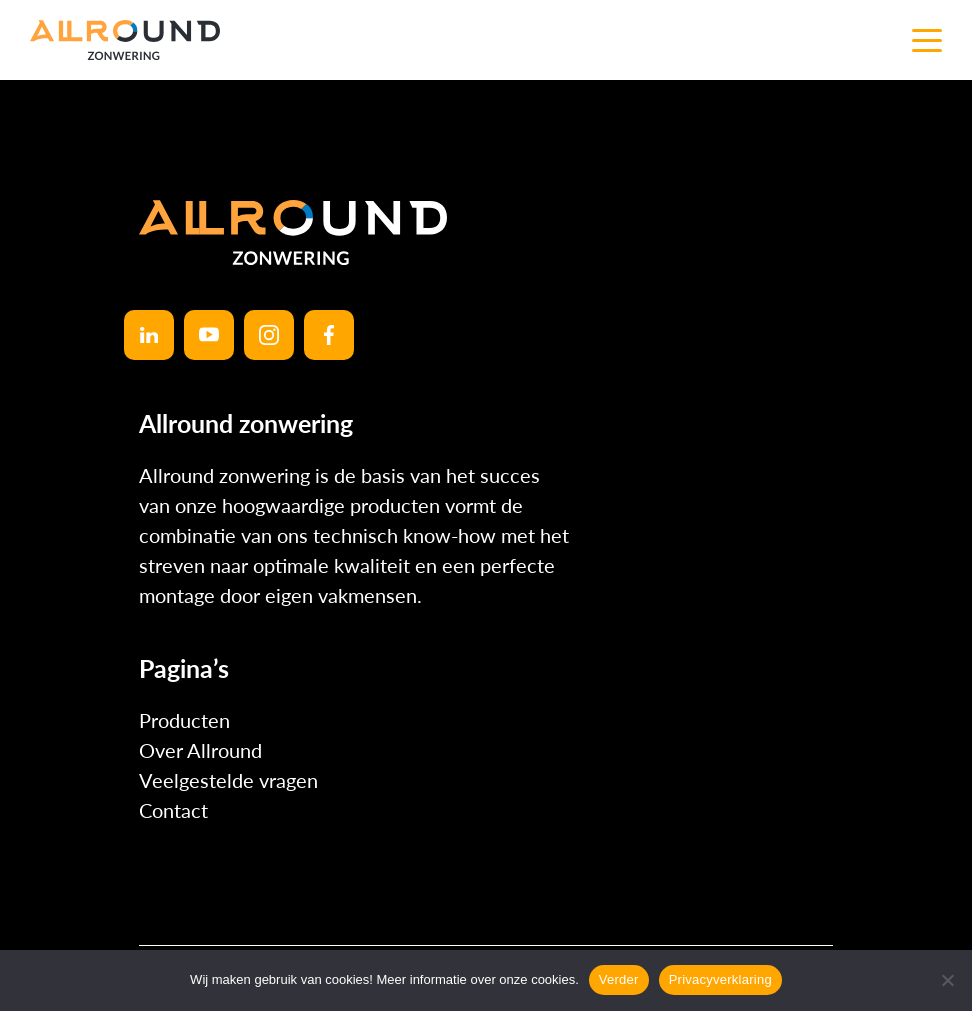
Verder (619, 979)
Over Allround (200, 750)
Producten (184, 720)
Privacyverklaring (720, 979)
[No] (947, 980)
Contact (173, 810)
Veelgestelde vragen (228, 780)
